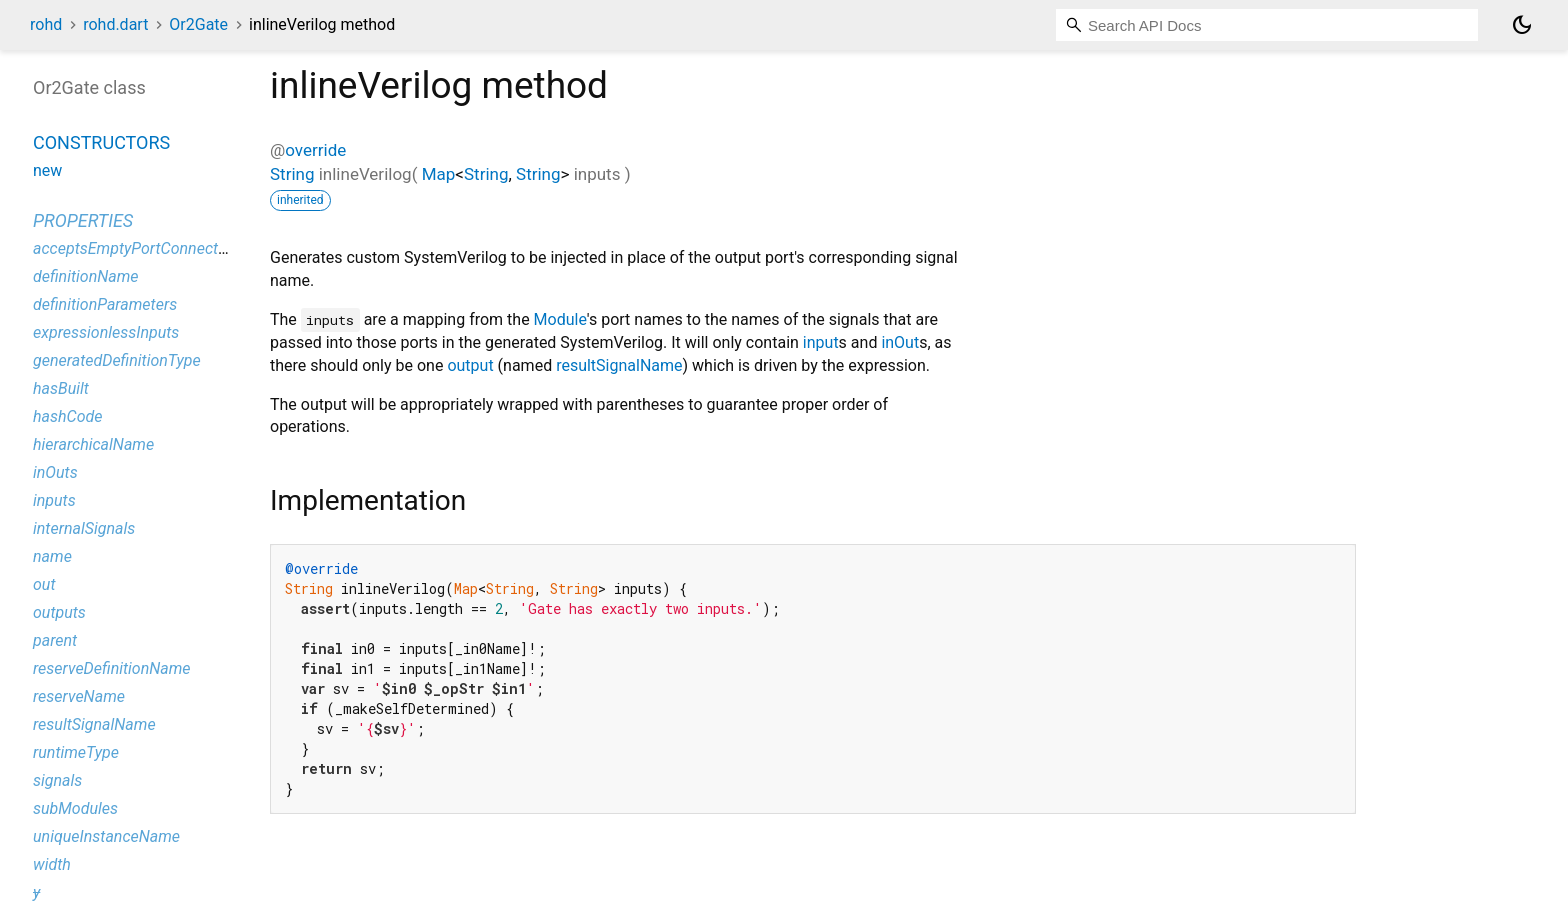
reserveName (79, 696)
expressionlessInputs (106, 332)
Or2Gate (198, 24)
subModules (75, 808)
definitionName (86, 276)
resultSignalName (619, 365)
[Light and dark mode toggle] (1522, 25)
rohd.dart (115, 24)
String (292, 174)
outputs (59, 612)
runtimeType (76, 752)
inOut (900, 342)
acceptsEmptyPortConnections (140, 248)
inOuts (55, 472)
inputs (54, 500)
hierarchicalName (93, 444)
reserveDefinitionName (112, 668)
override (315, 150)
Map (439, 174)
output (470, 365)
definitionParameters (105, 304)
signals (57, 780)
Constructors (101, 142)
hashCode (67, 416)
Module (560, 319)
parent (55, 640)
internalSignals (84, 528)
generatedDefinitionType (117, 360)
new (47, 170)
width (52, 864)
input (821, 342)
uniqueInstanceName (106, 836)
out (44, 584)
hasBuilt (61, 388)
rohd (46, 24)
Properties (83, 220)
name (52, 556)
